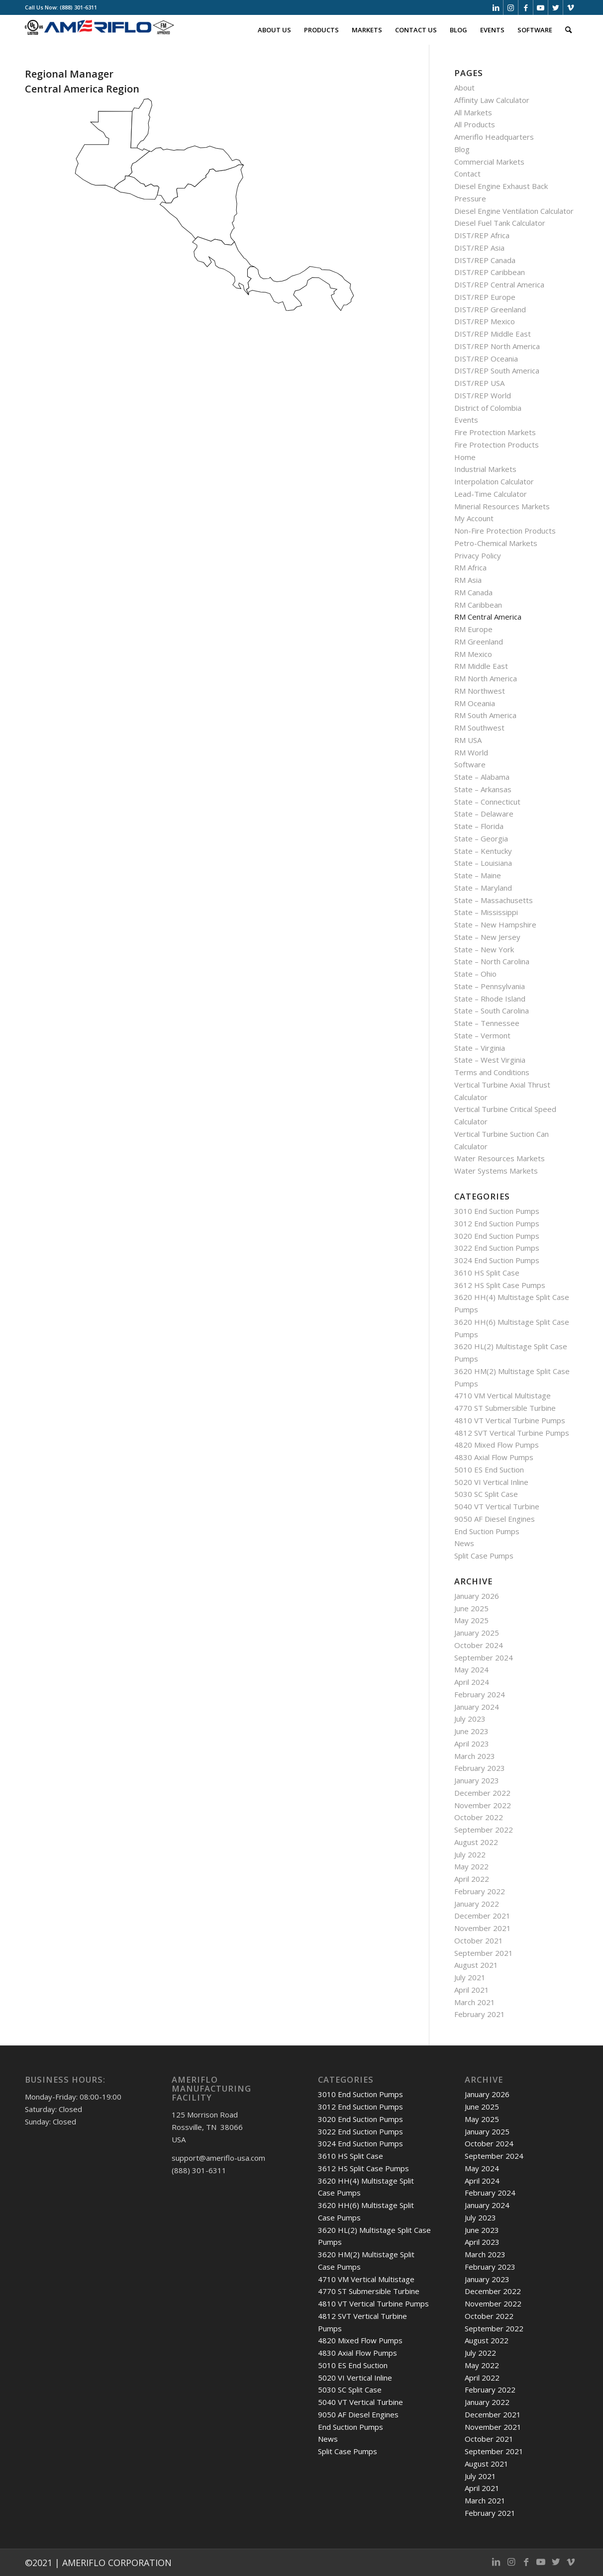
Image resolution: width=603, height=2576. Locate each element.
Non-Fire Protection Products (505, 531)
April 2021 (471, 1990)
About (464, 87)
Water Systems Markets (496, 1171)
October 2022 (478, 1817)
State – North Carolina (491, 961)
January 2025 (476, 1633)
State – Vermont (482, 1035)
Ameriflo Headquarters (494, 137)
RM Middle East (481, 666)
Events (466, 420)
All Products (474, 124)
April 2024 (471, 1682)
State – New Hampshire (495, 924)
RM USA (468, 740)
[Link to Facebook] (525, 7)
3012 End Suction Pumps (496, 1223)
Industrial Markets (485, 469)
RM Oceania (474, 703)
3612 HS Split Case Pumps (499, 1285)
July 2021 (470, 1977)
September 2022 (483, 1830)
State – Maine (477, 875)
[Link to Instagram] (510, 7)
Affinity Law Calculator (491, 100)
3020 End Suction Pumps (496, 1236)
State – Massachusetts (493, 900)
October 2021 (478, 1940)
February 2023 (479, 1768)
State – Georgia (481, 838)
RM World (471, 752)
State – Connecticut (487, 802)
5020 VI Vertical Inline (491, 1482)
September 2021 (483, 1953)
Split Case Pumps (483, 1556)
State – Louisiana (483, 863)
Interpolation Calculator (494, 481)
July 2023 (470, 1719)
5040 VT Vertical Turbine (496, 1506)
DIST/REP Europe (484, 297)
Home (465, 457)
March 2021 (474, 2002)
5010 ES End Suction (489, 1469)
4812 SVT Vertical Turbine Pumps (511, 1433)
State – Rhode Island (489, 999)
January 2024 (476, 1707)
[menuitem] (274, 30)
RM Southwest (479, 728)
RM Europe (473, 629)
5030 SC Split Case (486, 1494)
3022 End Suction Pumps (496, 1248)
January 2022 (476, 1904)
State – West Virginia (489, 1060)
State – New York (484, 949)
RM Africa (470, 567)
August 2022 (476, 1842)
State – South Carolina (491, 1010)
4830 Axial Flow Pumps (493, 1457)
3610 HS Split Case (486, 1273)
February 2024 (479, 1694)
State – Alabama (481, 777)
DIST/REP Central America (499, 284)
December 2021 (482, 1916)
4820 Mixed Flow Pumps (496, 1445)
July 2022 (470, 1854)
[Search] (568, 30)
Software (470, 764)
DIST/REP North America (497, 346)
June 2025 (471, 1608)
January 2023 (476, 1780)
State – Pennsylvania (489, 986)
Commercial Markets (489, 162)
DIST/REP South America (496, 370)
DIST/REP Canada (484, 260)
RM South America (485, 715)
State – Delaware (483, 814)
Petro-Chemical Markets (495, 543)
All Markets (473, 112)
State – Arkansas (482, 789)
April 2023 (471, 1743)
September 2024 (483, 1657)
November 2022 (482, 1805)
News (464, 1543)
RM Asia (468, 580)
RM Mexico (473, 654)
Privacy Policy (477, 555)
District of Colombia (487, 408)
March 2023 (474, 1756)
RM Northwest (479, 691)
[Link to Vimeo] (570, 7)
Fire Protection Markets (495, 432)
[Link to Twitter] (555, 7)
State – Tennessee (486, 1023)
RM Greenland (478, 641)
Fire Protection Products (496, 445)
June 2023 (471, 1731)
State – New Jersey (487, 937)
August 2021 (476, 1965)
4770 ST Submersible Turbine (505, 1408)
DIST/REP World (482, 395)
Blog (462, 149)
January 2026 (476, 1596)
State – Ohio (475, 974)
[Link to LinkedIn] (496, 7)
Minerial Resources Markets (502, 506)
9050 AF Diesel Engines (494, 1519)
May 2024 (471, 1669)
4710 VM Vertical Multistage (502, 1395)
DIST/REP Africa (481, 235)
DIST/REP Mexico (484, 321)
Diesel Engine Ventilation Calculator (514, 211)
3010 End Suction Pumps (496, 1211)
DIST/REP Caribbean (489, 272)
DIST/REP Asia (479, 248)
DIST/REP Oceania (486, 359)
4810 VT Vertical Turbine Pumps (509, 1420)
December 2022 (482, 1793)
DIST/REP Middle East (492, 334)
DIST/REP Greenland (490, 309)
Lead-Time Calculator (490, 494)
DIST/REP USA (479, 383)
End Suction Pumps (486, 1531)
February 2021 (479, 2014)
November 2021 (482, 1928)
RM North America (485, 678)
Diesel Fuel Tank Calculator (499, 223)
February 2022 (479, 1891)
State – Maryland (483, 888)
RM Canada (473, 592)
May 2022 (471, 1866)
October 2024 (478, 1645)
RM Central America (487, 617)
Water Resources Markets (499, 1158)
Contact (467, 174)
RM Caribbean (478, 605)
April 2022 (471, 1879)
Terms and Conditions (491, 1072)
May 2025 (471, 1620)
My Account (474, 518)
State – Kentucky (483, 851)
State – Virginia (479, 1048)
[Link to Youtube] (540, 7)
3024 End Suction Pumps (496, 1260)
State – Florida (478, 826)
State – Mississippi (486, 912)
